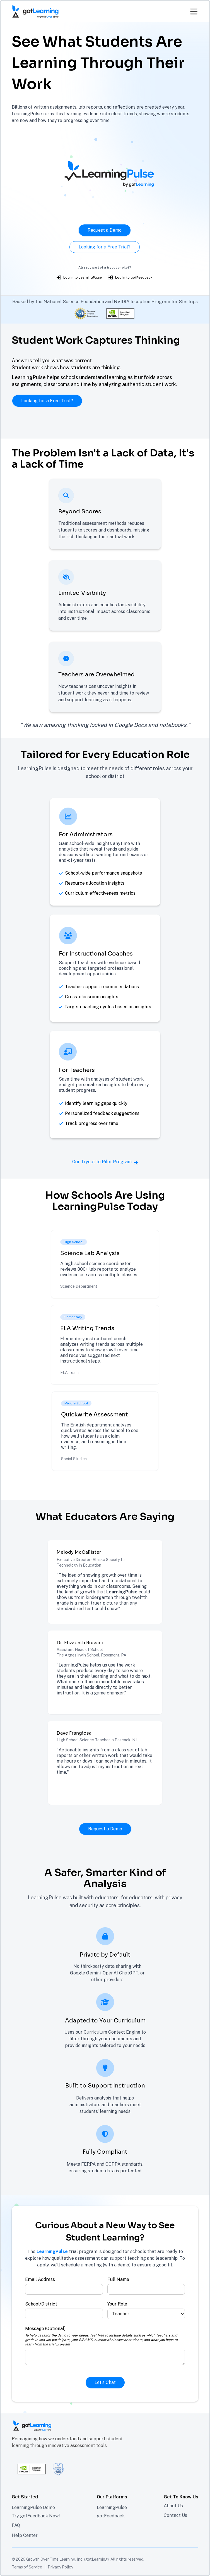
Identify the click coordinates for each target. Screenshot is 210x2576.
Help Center (25, 2535)
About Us (173, 2505)
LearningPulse (112, 2507)
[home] (35, 11)
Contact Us (175, 2515)
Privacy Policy (60, 2567)
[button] (192, 11)
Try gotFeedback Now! (36, 2515)
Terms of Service (27, 2567)
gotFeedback (111, 2515)
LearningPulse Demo (33, 2507)
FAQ (16, 2525)
